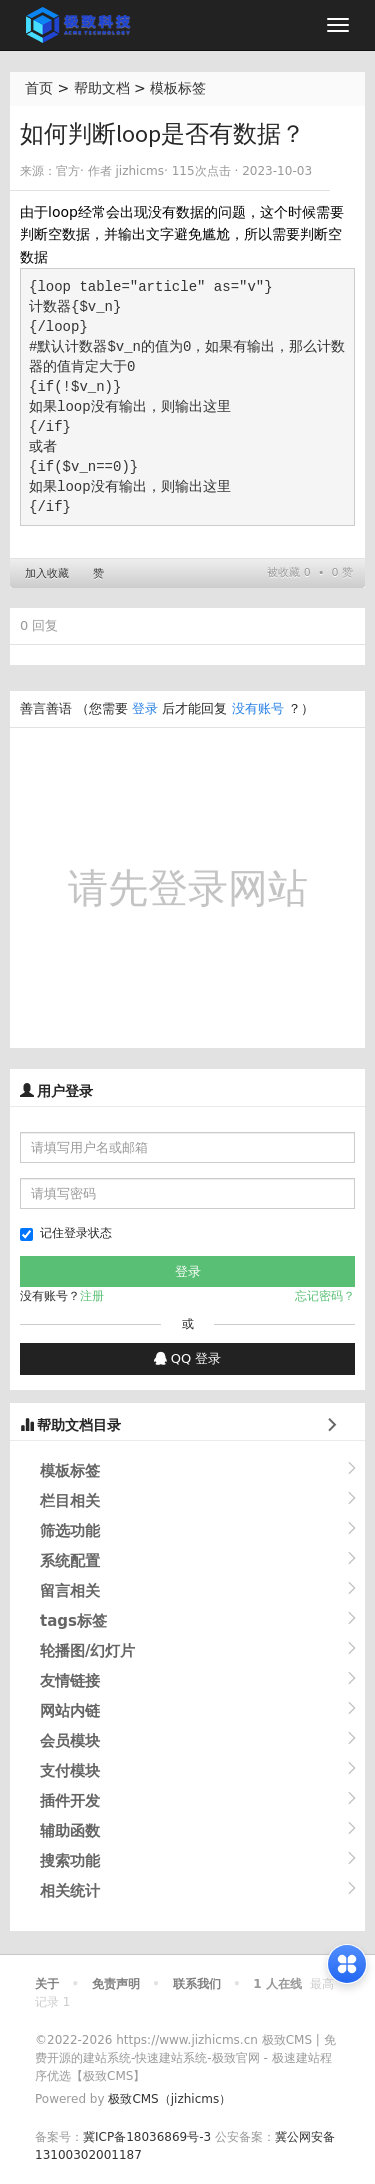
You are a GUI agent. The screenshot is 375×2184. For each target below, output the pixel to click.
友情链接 (70, 1681)
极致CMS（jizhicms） (169, 2099)
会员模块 (70, 1741)
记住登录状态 (66, 1233)
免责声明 (116, 1984)
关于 (47, 1984)
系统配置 (70, 1561)
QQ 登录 (188, 1358)
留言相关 (70, 1591)
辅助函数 (70, 1831)
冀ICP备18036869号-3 (147, 2137)
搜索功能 (70, 1861)
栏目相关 (70, 1501)
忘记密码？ (325, 1296)
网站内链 (70, 1711)
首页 (39, 88)
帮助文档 (102, 88)
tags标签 (73, 1621)
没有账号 (258, 708)
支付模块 (70, 1771)
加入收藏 (47, 573)
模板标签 (178, 88)
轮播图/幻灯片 (87, 1651)
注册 (92, 1296)
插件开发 (70, 1801)
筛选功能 (70, 1531)
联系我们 (197, 1984)
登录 (145, 708)
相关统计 (70, 1891)
